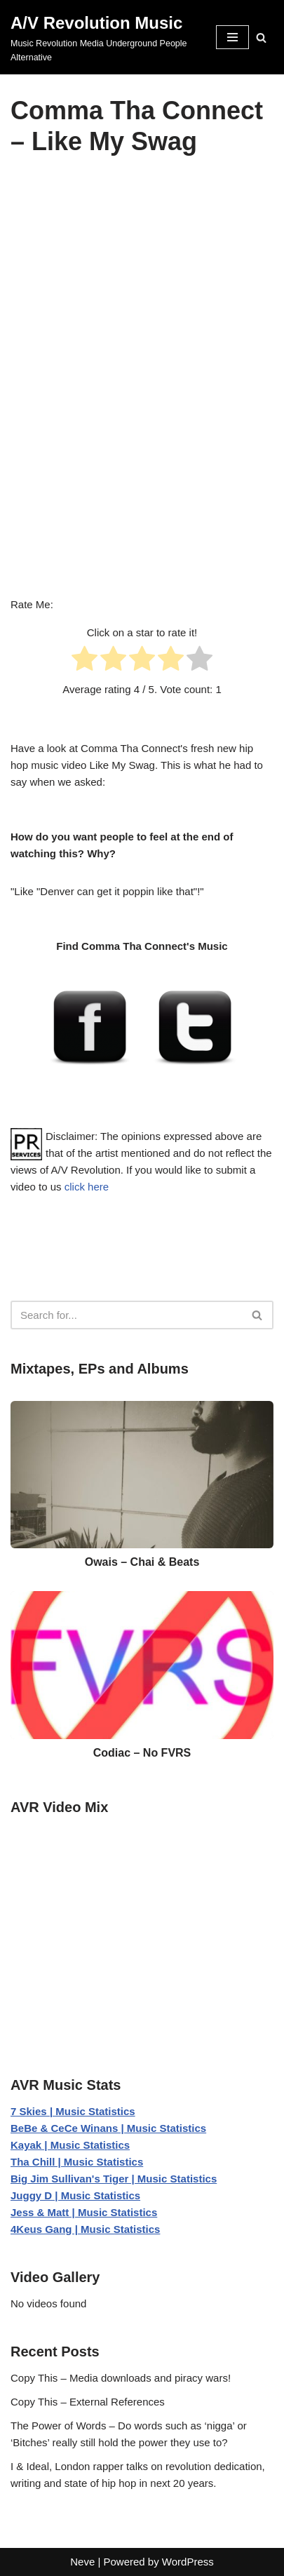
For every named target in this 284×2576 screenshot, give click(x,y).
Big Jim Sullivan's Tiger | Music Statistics (114, 2179)
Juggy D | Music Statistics (75, 2195)
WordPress (188, 2562)
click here (87, 1187)
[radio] (84, 660)
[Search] (261, 37)
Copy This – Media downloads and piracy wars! (121, 2378)
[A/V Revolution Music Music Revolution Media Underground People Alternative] (103, 37)
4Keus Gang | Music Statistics (85, 2229)
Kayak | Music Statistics (70, 2145)
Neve (82, 2562)
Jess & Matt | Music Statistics (84, 2212)
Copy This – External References (88, 2402)
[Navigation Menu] (232, 37)
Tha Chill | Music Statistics (77, 2162)
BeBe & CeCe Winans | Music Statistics (108, 2128)
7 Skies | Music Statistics (73, 2111)
